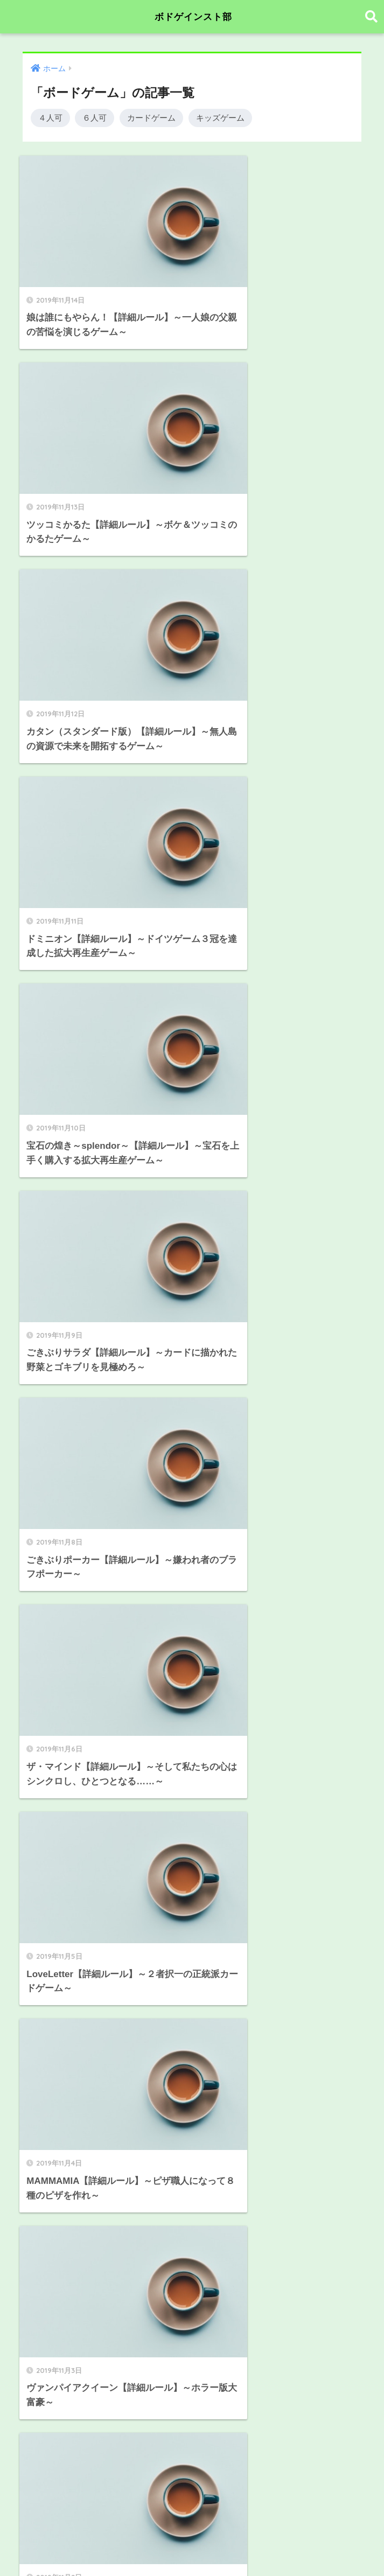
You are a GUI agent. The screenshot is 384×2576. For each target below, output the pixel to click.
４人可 (50, 117)
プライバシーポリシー (190, 2548)
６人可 (94, 117)
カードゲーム (151, 117)
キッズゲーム (220, 117)
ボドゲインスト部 (193, 16)
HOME (192, 2530)
